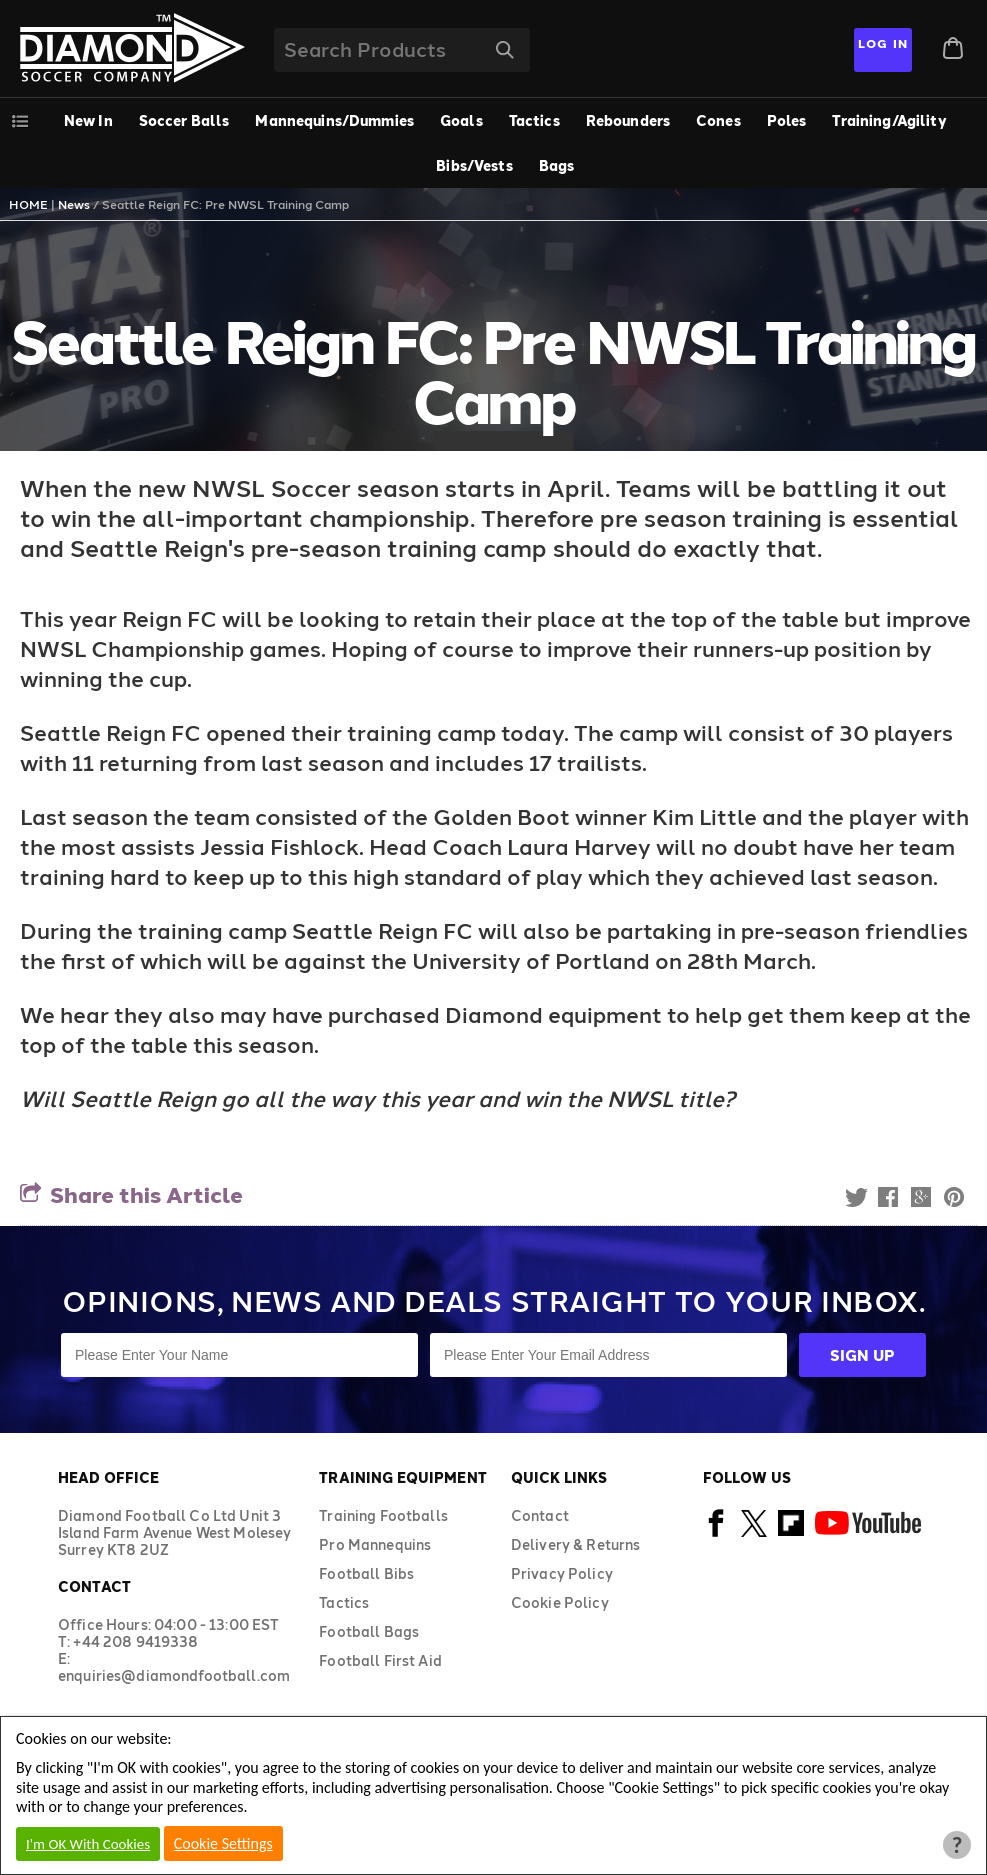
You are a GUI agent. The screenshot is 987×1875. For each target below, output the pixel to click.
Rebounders (628, 120)
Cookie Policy (560, 1602)
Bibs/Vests (474, 165)
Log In (883, 43)
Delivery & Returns (576, 1544)
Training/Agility (889, 120)
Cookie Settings (223, 1843)
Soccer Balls (184, 120)
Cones (718, 120)
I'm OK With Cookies (88, 1844)
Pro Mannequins (375, 1544)
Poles (787, 120)
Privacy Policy (562, 1573)
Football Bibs (366, 1573)
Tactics (534, 120)
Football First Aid (380, 1660)
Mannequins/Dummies (334, 120)
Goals (461, 120)
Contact (540, 1515)
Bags (557, 165)
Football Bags (369, 1631)
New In (88, 120)
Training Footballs (383, 1515)
